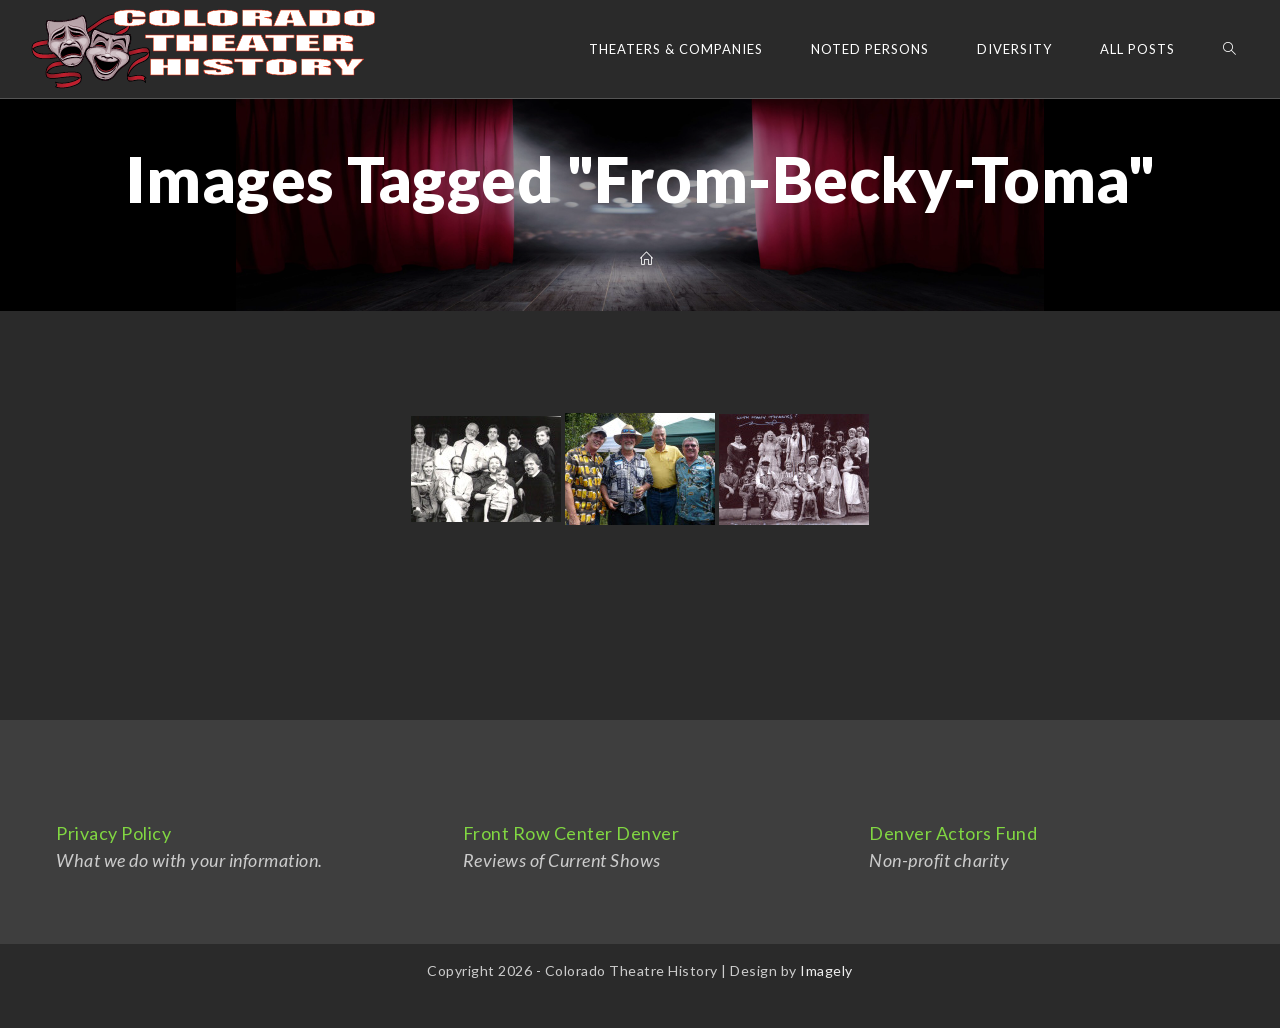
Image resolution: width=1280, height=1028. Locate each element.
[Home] (647, 259)
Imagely (826, 970)
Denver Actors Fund (953, 833)
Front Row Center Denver (571, 833)
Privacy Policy (113, 833)
